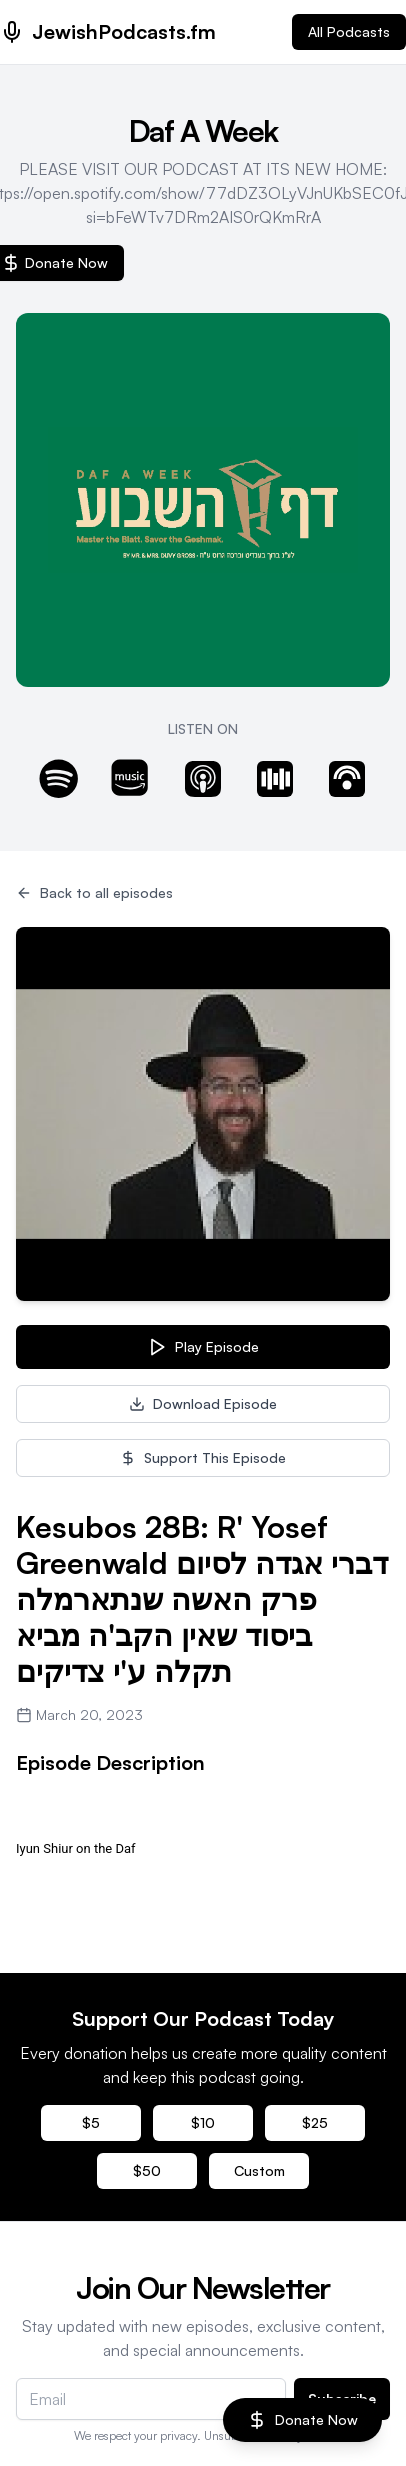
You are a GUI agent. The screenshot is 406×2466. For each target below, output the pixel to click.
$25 (315, 2122)
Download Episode (203, 1403)
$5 (91, 2122)
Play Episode (203, 1347)
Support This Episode (203, 1457)
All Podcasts (349, 31)
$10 (203, 2122)
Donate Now (302, 2420)
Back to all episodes (94, 892)
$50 (147, 2170)
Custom (259, 2170)
